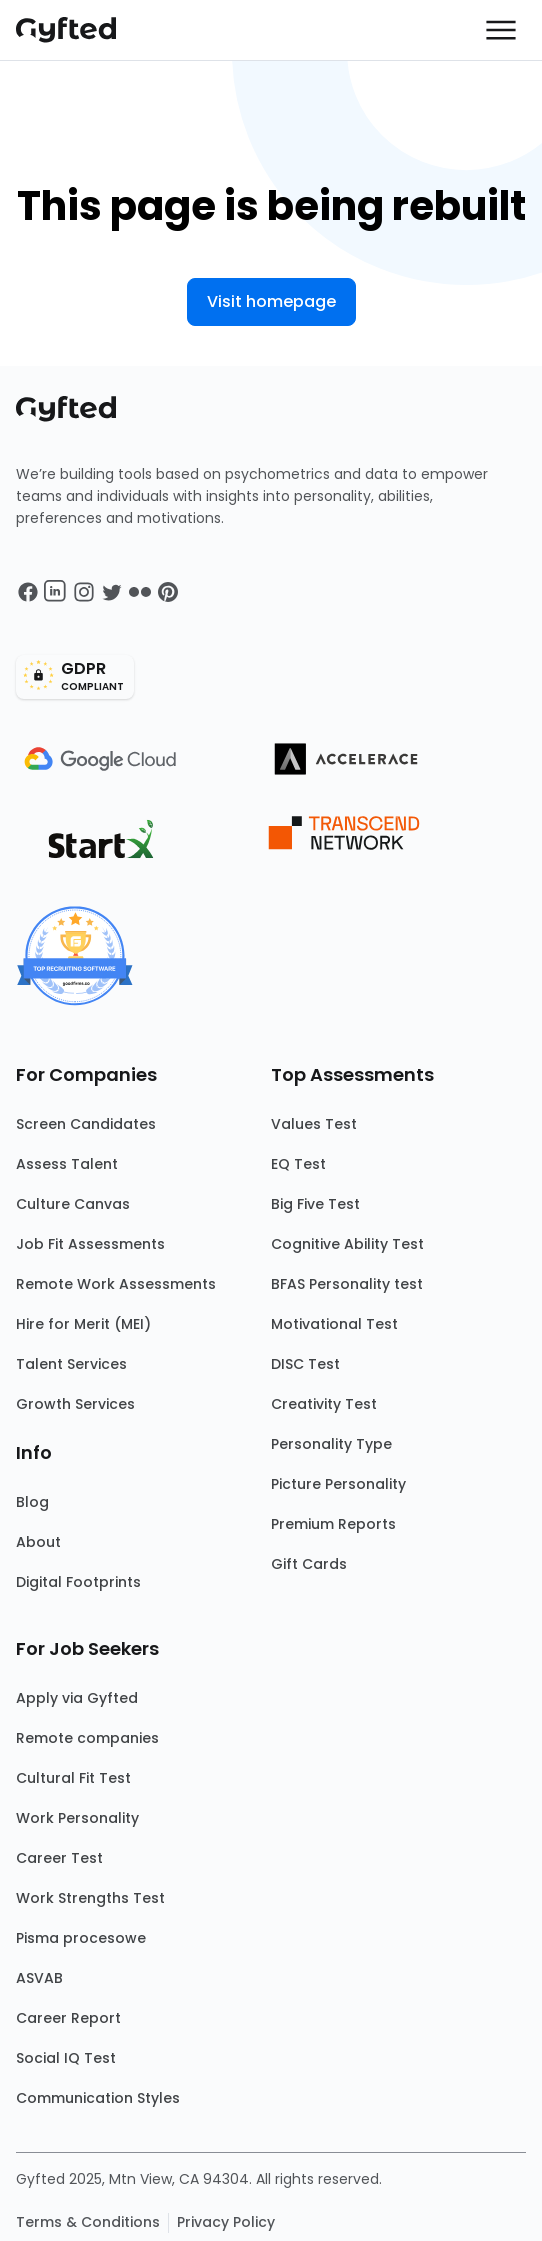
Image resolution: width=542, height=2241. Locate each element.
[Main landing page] (76, 30)
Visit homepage (271, 301)
